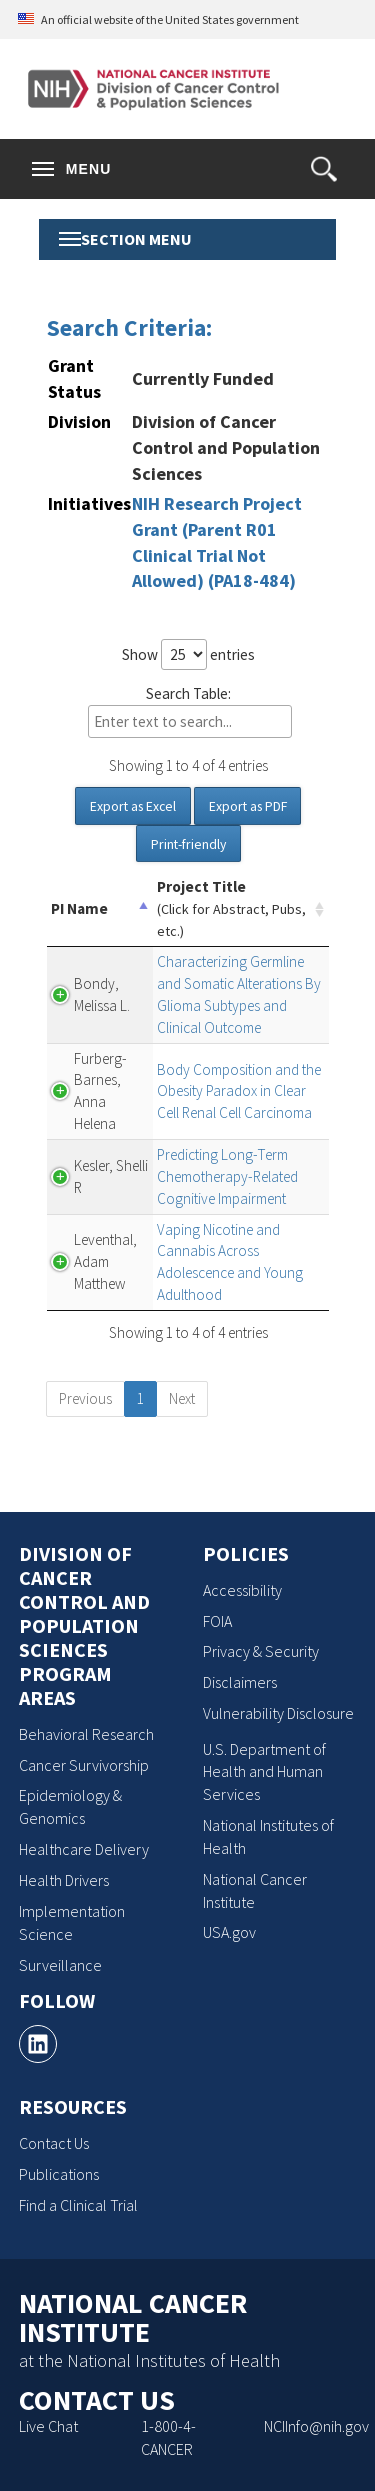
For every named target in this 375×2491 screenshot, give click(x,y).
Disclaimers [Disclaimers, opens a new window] (240, 1682)
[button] (324, 169)
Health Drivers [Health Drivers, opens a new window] (64, 1880)
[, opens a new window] (38, 2044)
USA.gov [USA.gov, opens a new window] (229, 1932)
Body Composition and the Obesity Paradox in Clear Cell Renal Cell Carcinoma (239, 1091)
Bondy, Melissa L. (102, 994)
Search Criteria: (129, 327)
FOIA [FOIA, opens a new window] (217, 1621)
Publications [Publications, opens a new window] (59, 2174)
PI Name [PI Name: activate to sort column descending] (79, 908)
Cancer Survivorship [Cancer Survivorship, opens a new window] (84, 1765)
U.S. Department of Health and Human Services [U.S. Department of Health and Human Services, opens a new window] (264, 1772)
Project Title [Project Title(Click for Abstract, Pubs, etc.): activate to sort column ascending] (231, 908)
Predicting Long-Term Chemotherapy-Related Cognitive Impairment (227, 1176)
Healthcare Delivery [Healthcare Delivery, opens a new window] (84, 1849)
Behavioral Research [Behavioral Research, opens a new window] (86, 1734)
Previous (85, 1398)
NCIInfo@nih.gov (316, 2426)
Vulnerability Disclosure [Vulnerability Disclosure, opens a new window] (278, 1713)
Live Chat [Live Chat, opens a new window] (48, 2426)
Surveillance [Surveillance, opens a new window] (60, 1965)
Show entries (188, 654)
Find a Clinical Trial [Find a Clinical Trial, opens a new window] (78, 2205)
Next (182, 1398)
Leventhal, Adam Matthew (105, 1261)
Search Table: (190, 711)
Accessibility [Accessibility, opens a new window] (242, 1590)
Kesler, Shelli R (111, 1176)
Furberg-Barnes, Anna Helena (100, 1091)
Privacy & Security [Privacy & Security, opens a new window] (261, 1651)
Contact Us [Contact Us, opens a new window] (54, 2143)
